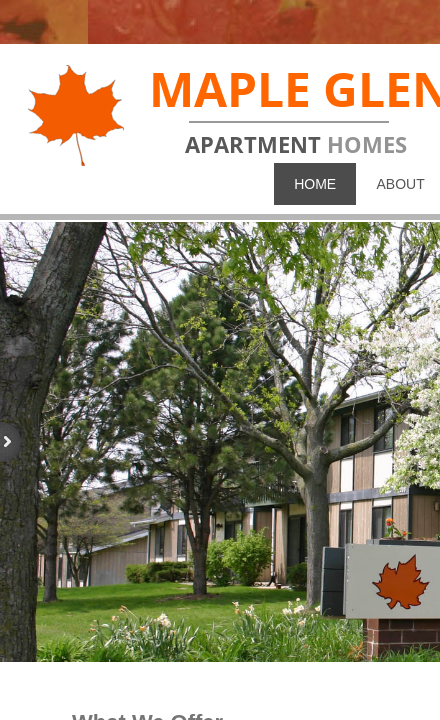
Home (315, 184)
